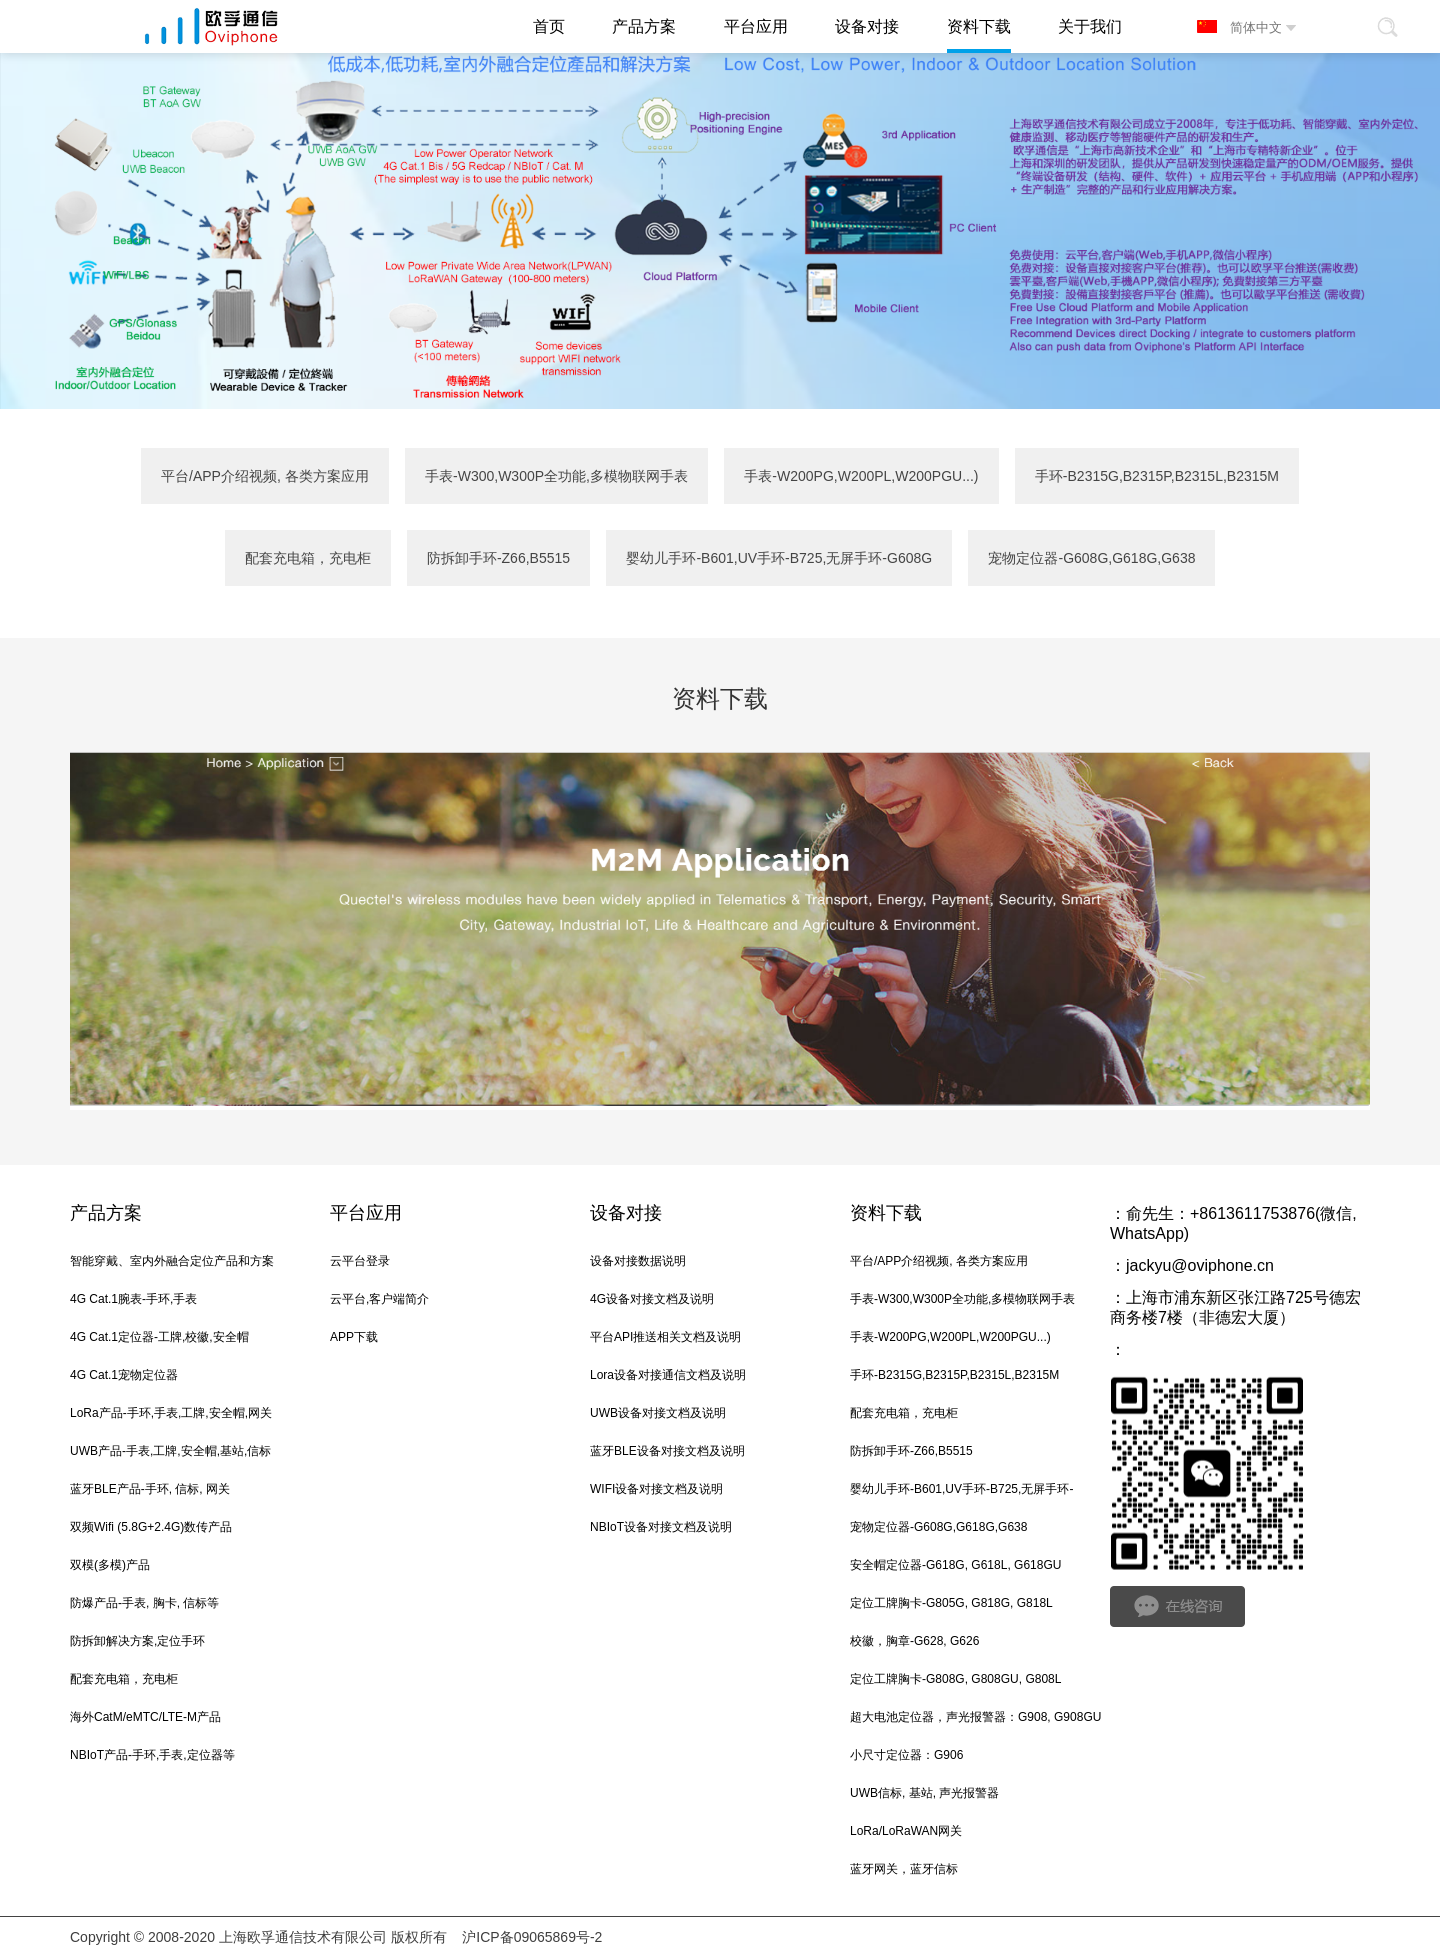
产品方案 (106, 1213)
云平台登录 (360, 1261)
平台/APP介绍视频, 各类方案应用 (265, 476)
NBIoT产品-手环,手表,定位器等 (152, 1755)
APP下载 (354, 1337)
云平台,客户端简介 (379, 1299)
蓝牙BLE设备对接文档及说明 (667, 1451)
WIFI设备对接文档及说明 (656, 1489)
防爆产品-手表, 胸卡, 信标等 (144, 1603)
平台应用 (366, 1213)
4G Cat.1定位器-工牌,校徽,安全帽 (159, 1337)
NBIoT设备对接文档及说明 (661, 1527)
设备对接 (626, 1213)
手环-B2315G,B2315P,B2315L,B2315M (1157, 476)
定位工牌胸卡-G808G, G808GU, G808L (955, 1679)
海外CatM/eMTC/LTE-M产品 (145, 1717)
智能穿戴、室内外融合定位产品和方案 (172, 1261)
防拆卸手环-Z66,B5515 (498, 558)
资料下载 (886, 1213)
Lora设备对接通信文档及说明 (668, 1375)
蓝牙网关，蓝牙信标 (904, 1869)
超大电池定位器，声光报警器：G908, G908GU (975, 1717)
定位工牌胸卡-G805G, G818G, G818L (951, 1603)
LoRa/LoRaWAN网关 (906, 1831)
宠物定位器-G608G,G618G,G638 (1091, 558)
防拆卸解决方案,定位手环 (137, 1641)
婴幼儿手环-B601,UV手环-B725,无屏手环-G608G (779, 558)
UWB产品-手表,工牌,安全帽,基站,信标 (170, 1451)
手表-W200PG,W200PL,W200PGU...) (861, 476)
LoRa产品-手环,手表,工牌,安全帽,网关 (171, 1413)
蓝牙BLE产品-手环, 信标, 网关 (150, 1489)
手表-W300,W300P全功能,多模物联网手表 (556, 476)
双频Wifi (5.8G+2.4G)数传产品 (151, 1527)
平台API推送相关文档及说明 (665, 1337)
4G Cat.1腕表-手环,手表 (133, 1299)
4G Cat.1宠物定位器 (124, 1375)
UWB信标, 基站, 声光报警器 (924, 1793)
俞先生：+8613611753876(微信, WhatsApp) (1233, 1223)
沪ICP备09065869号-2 (532, 1937)
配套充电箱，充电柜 (308, 558)
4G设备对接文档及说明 (652, 1299)
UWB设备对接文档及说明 (658, 1413)
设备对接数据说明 (638, 1261)
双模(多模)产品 (110, 1565)
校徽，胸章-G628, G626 (914, 1641)
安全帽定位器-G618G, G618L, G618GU (955, 1565)
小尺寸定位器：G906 (906, 1755)
